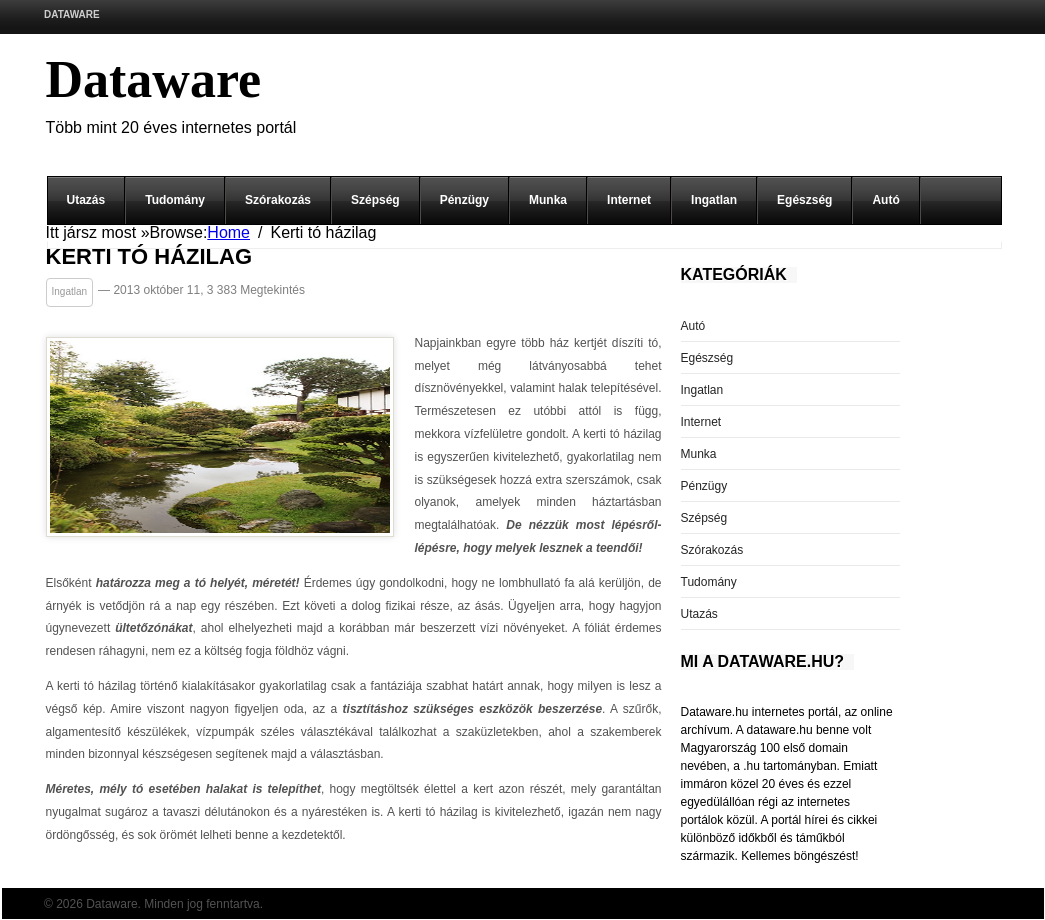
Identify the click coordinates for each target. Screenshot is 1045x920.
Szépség (375, 200)
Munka (548, 200)
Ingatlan (714, 200)
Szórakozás (278, 200)
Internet (629, 200)
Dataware (72, 14)
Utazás (86, 200)
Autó (885, 200)
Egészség (804, 200)
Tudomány (175, 200)
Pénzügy (464, 200)
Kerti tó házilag (149, 257)
